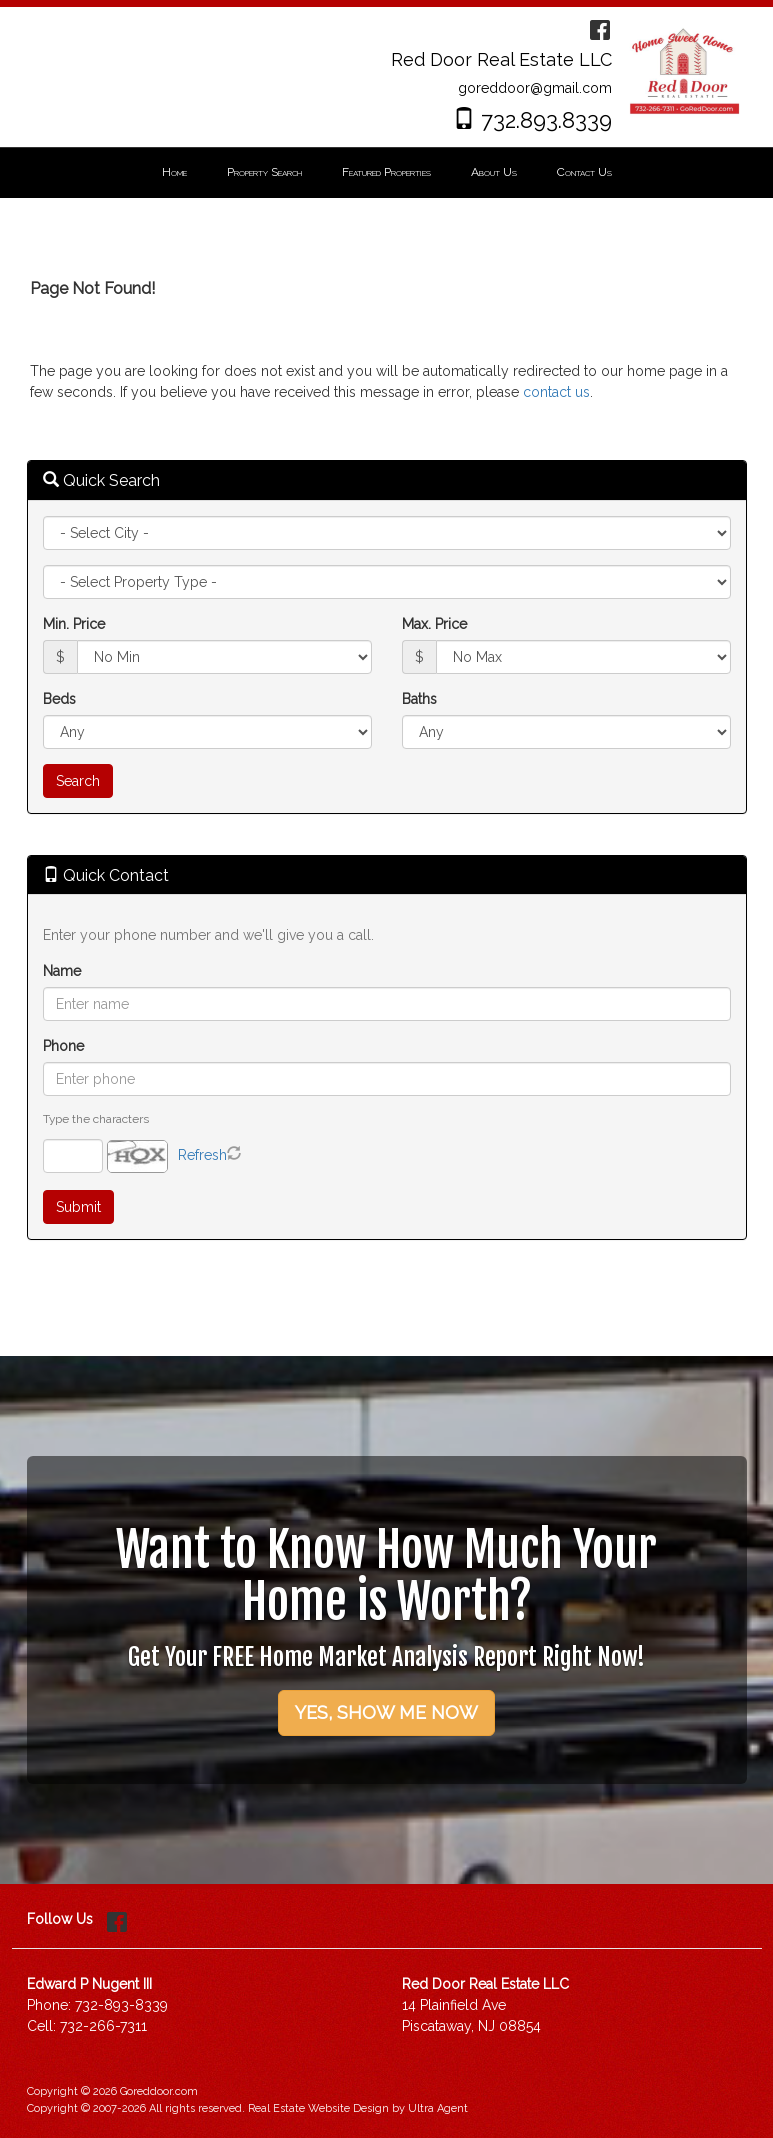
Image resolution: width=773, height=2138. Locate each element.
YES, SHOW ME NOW (386, 1712)
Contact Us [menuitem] (584, 172)
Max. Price (434, 624)
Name (62, 971)
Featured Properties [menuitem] (386, 172)
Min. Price (74, 624)
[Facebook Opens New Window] (600, 27)
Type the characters (96, 1119)
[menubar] (387, 173)
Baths (419, 699)
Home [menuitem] (174, 172)
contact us (556, 392)
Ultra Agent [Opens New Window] (438, 2108)
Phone (63, 1046)
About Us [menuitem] (494, 172)
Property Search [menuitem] (264, 172)
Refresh (202, 1155)
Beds (59, 699)
